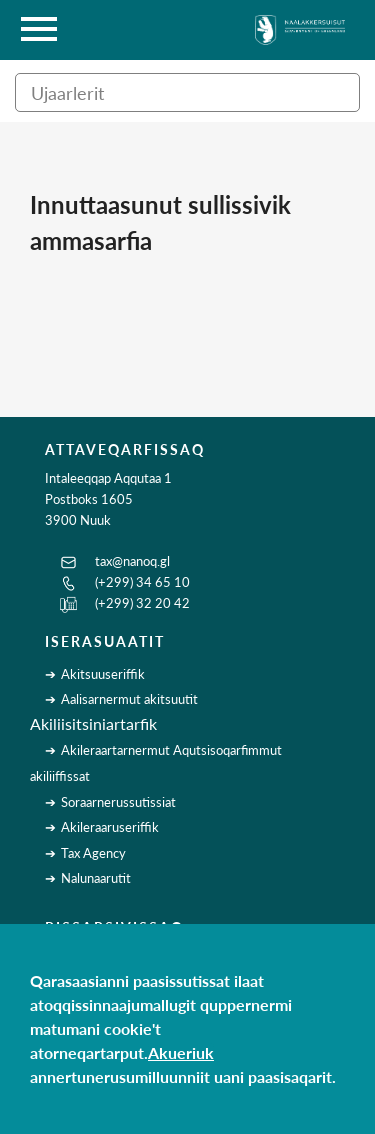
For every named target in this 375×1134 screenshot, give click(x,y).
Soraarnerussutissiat (118, 802)
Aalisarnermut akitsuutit (129, 699)
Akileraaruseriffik (110, 827)
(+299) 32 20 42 (142, 603)
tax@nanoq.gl (132, 561)
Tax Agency (93, 853)
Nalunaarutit (96, 878)
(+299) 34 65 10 (142, 582)
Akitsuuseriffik (103, 674)
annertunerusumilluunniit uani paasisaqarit (181, 1076)
